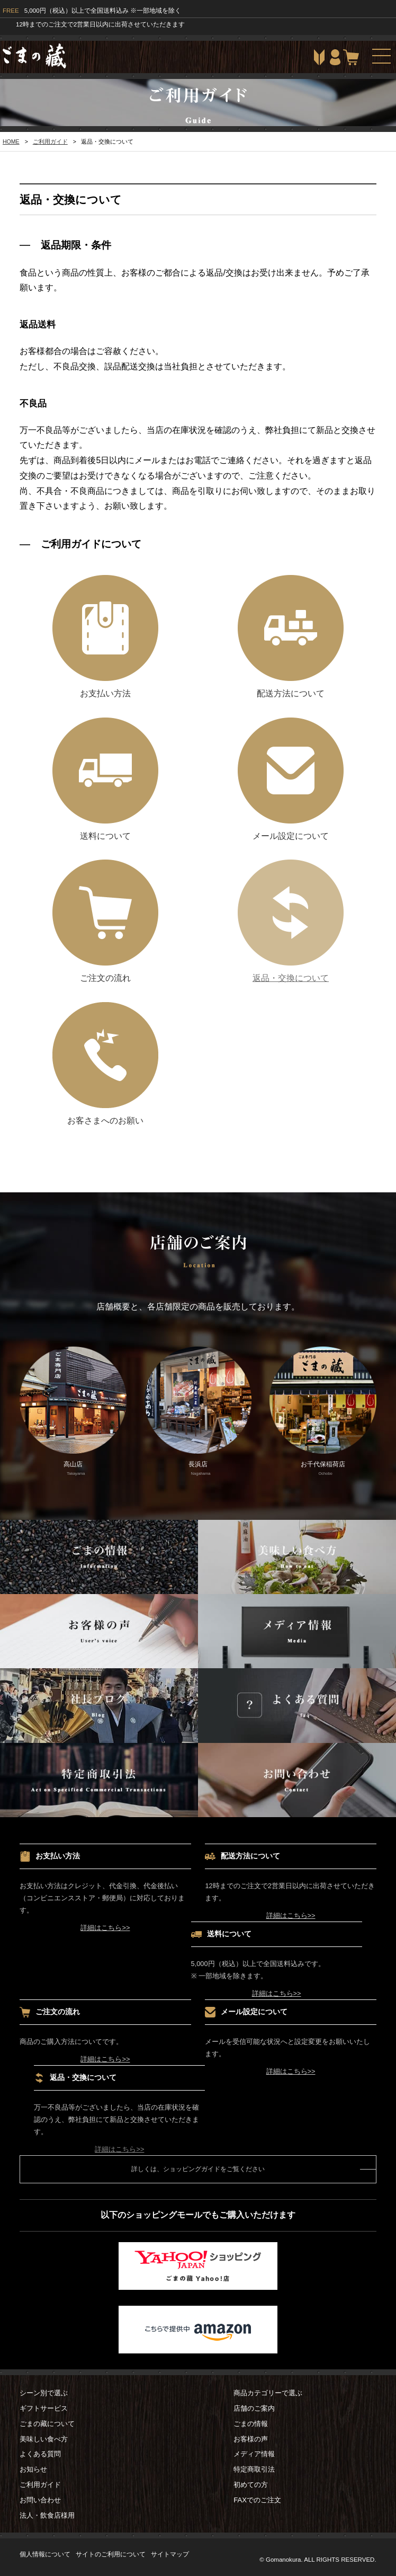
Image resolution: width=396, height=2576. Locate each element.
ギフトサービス (44, 2408)
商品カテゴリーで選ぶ (267, 2393)
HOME (11, 141)
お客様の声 (250, 2439)
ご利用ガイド (50, 141)
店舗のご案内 (254, 2408)
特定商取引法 (254, 2469)
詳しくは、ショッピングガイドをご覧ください (198, 2169)
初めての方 (250, 2485)
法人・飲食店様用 (47, 2515)
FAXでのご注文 (257, 2500)
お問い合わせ (40, 2500)
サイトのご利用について (111, 2554)
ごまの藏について (47, 2424)
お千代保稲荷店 (322, 1412)
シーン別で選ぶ (44, 2393)
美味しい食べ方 (44, 2439)
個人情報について (45, 2554)
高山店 (73, 1412)
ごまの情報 (250, 2424)
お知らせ (33, 2469)
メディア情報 (254, 2454)
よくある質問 (40, 2454)
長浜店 (198, 1412)
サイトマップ (170, 2554)
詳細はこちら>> (105, 1928)
